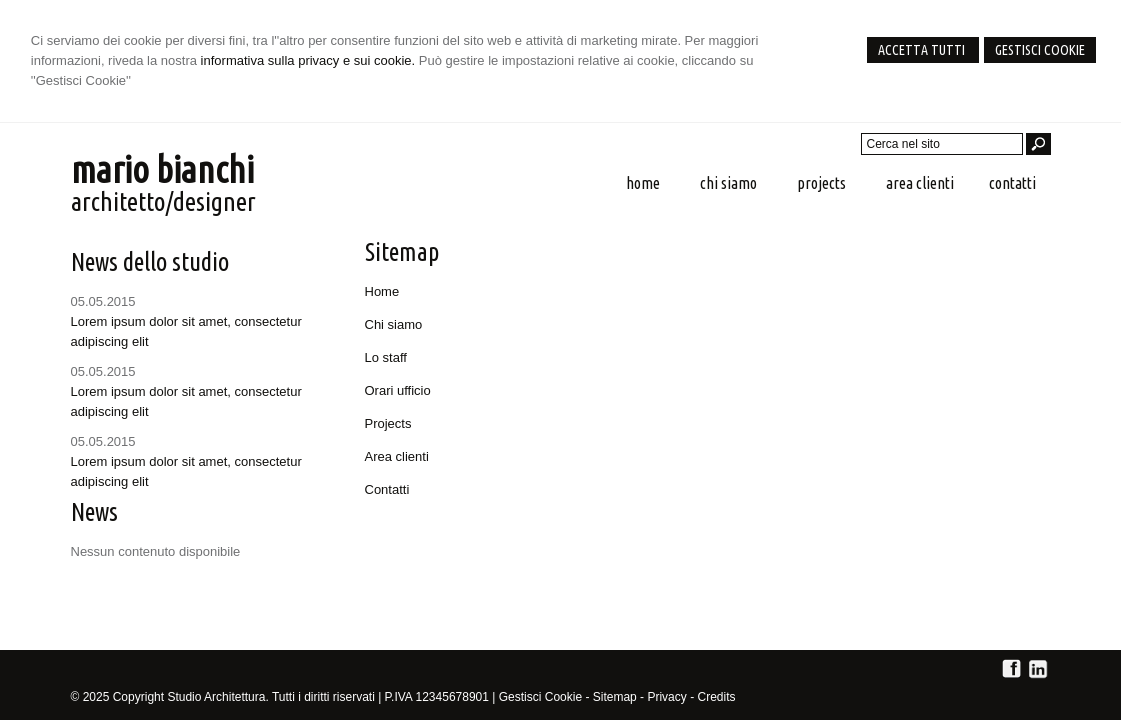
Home (382, 291)
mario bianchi (162, 169)
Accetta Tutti (923, 50)
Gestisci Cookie (1040, 50)
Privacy (666, 697)
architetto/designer (163, 201)
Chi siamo (394, 324)
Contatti (387, 489)
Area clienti (397, 456)
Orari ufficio (398, 390)
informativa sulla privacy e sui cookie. (308, 60)
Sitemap (615, 697)
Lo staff (386, 357)
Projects (388, 423)
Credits (716, 697)
